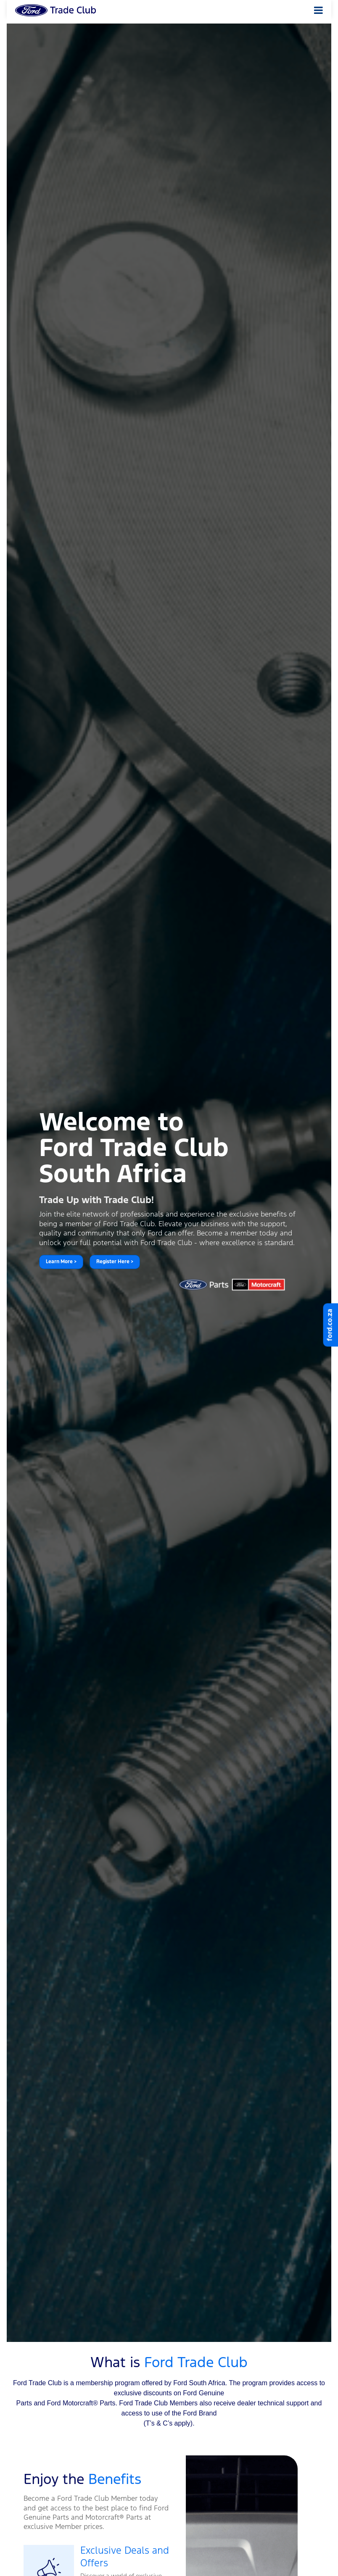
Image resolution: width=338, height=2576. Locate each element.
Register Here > (114, 1261)
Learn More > (61, 1261)
